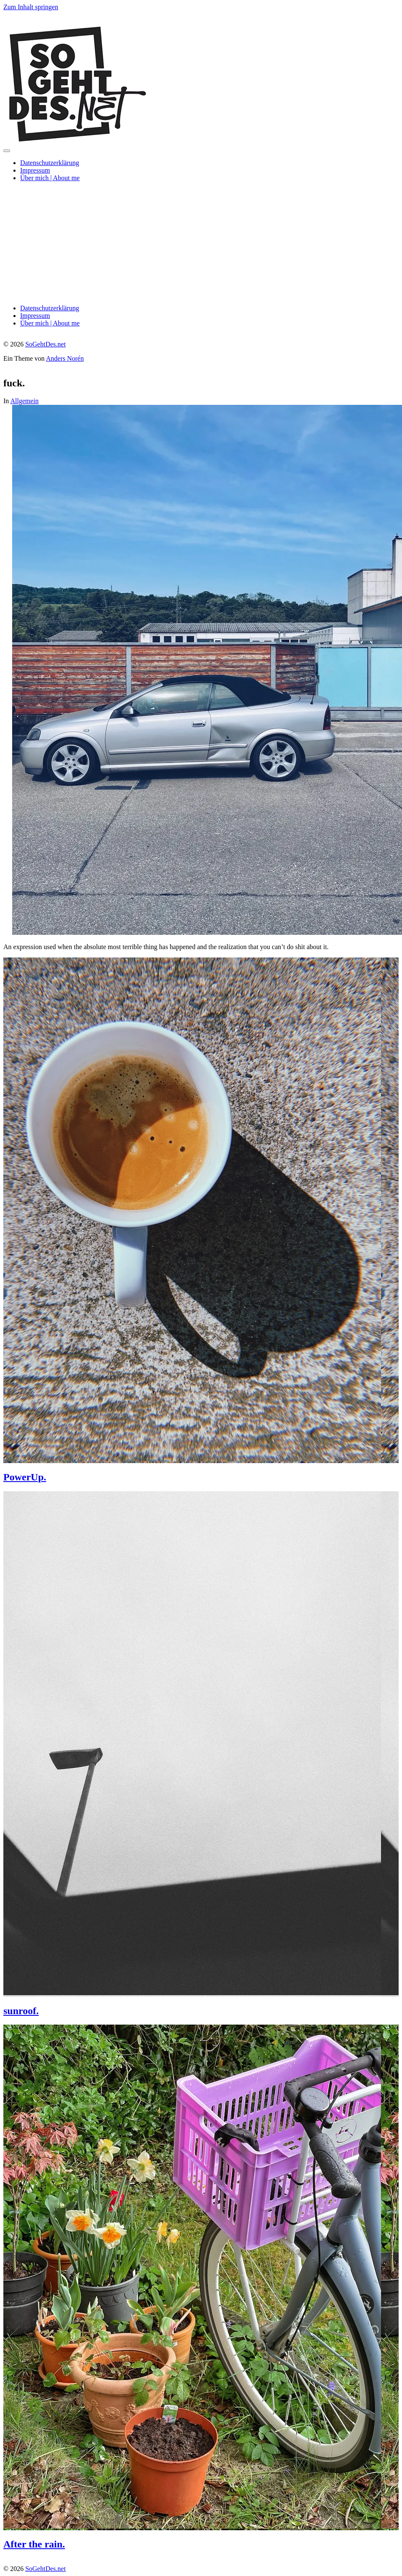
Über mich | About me (50, 177)
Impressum (35, 170)
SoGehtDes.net (45, 344)
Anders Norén (65, 358)
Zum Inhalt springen (30, 6)
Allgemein (24, 400)
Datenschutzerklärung (49, 162)
